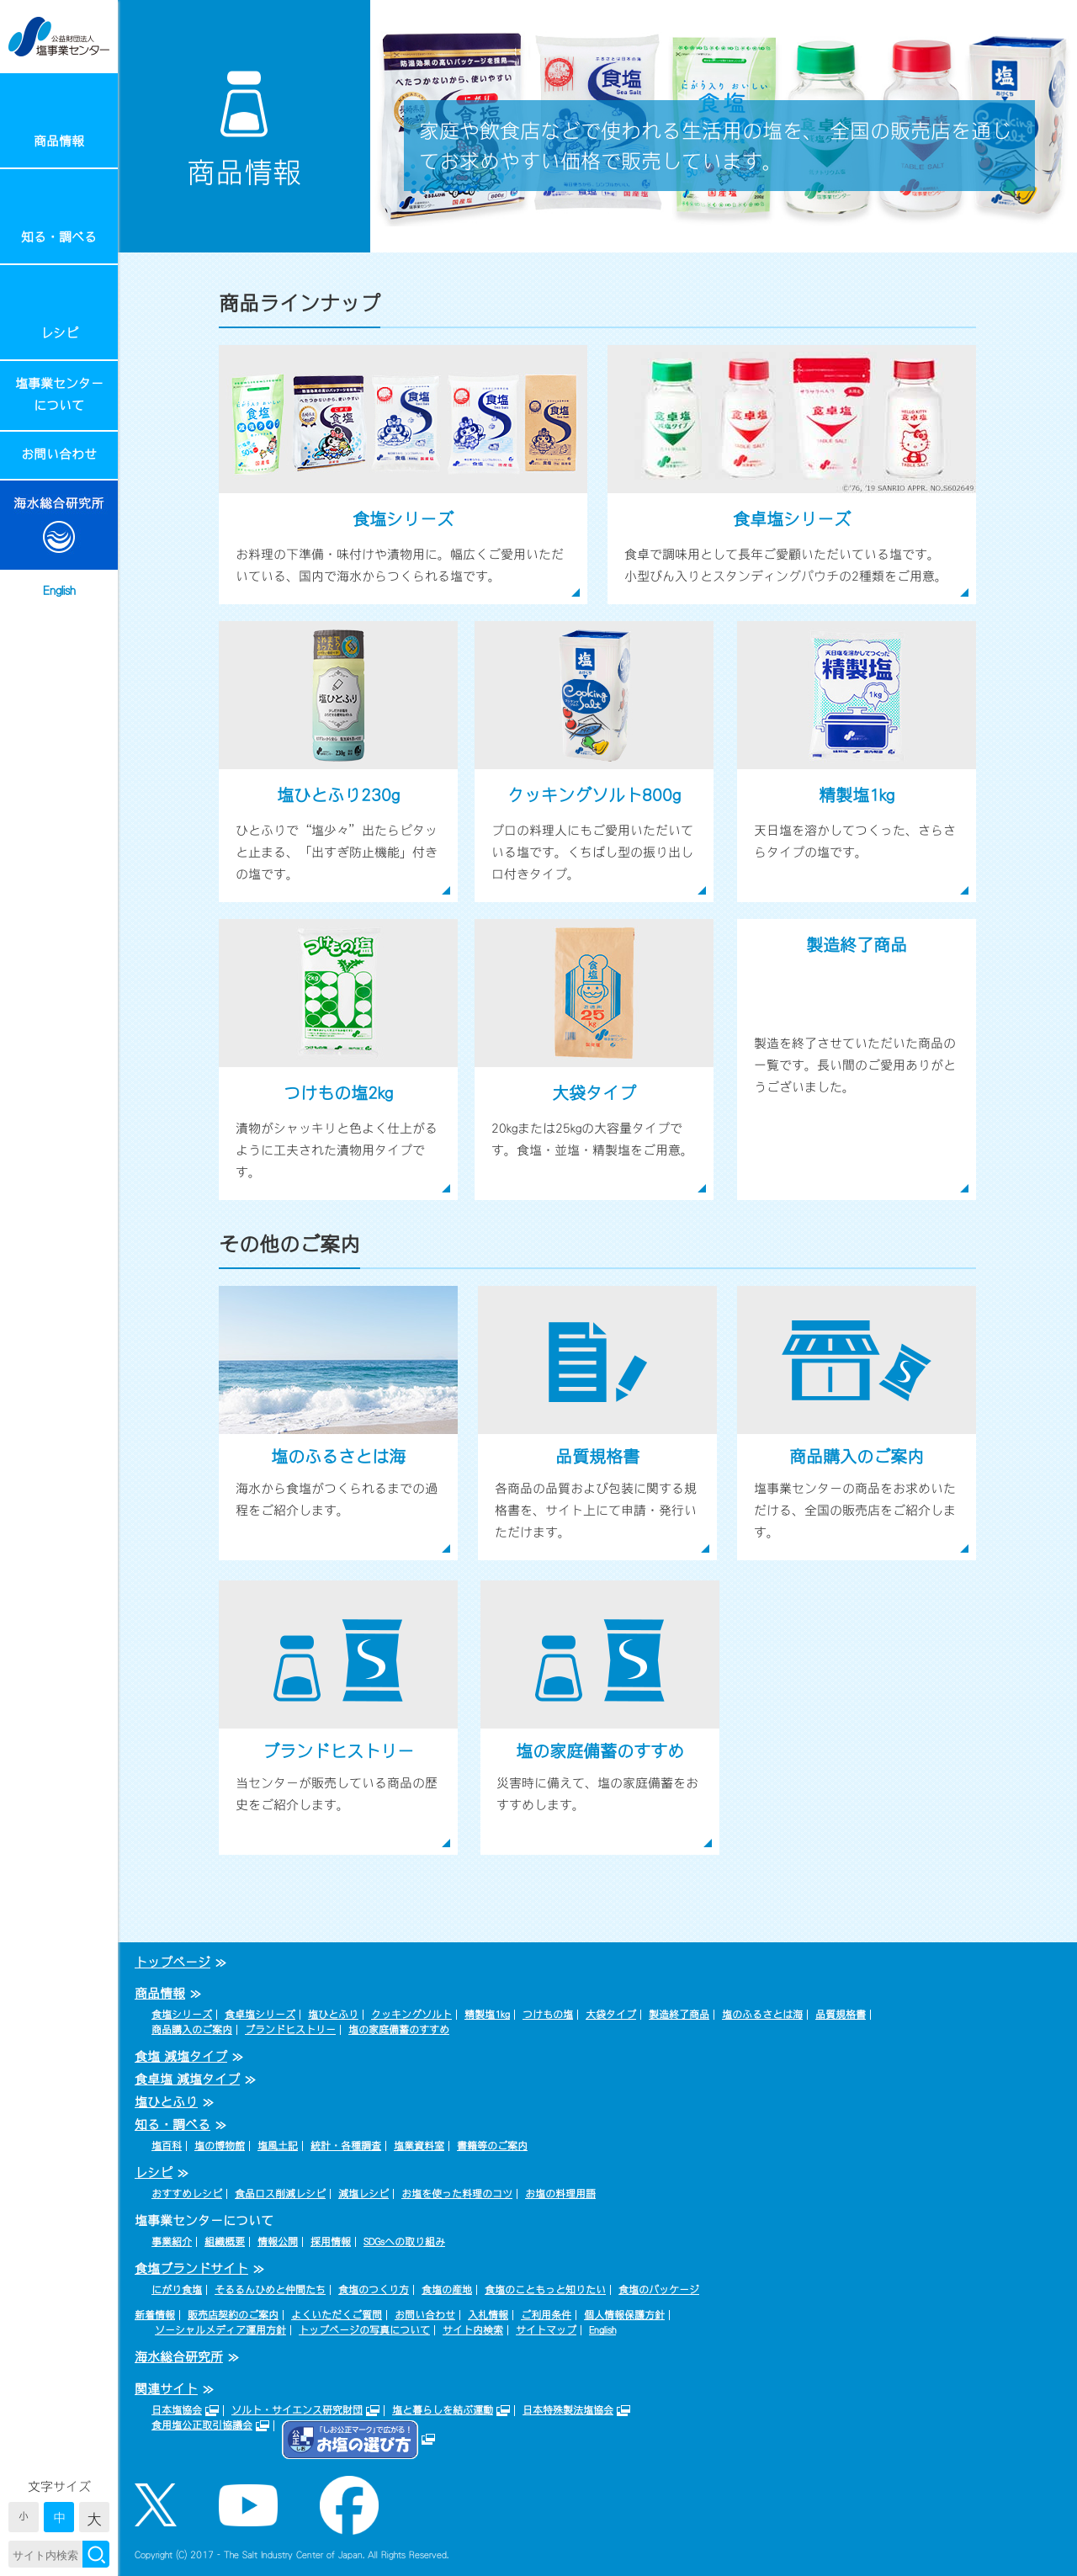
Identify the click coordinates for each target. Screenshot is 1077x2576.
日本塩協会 (176, 2410)
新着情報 (155, 2315)
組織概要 (224, 2242)
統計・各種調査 (345, 2146)
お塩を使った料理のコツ (456, 2194)
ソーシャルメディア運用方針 (220, 2330)
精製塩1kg (487, 2015)
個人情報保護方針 (624, 2315)
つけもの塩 (548, 2015)
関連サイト (166, 2388)
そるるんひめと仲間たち (270, 2290)
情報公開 (277, 2242)
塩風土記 (277, 2146)
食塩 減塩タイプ (181, 2056)
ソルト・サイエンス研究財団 (297, 2410)
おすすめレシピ (186, 2194)
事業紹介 (171, 2242)
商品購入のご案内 (191, 2030)
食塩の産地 (447, 2290)
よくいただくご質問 (336, 2315)
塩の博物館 (219, 2146)
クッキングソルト (411, 2015)
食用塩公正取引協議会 (201, 2425)
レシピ (59, 333)
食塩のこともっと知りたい (545, 2290)
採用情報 (330, 2242)
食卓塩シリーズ (260, 2015)
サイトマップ (546, 2330)
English (59, 590)
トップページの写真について (364, 2330)
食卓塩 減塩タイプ (187, 2079)
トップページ (172, 1962)
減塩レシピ (363, 2194)
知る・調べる (59, 237)
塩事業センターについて (59, 394)
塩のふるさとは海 (762, 2015)
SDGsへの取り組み (404, 2242)
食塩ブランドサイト (191, 2268)
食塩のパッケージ (658, 2290)
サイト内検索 (473, 2330)
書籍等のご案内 (492, 2146)
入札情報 (488, 2315)
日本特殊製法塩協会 (568, 2410)
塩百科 (166, 2146)
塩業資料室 (419, 2146)
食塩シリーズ (181, 2015)
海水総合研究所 (179, 2356)
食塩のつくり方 (373, 2290)
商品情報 (59, 141)
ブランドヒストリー (290, 2030)
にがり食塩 (176, 2290)
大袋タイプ (611, 2015)
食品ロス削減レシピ (280, 2194)
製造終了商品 (679, 2015)
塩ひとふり (333, 2015)
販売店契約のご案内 (233, 2315)
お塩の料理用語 (560, 2194)
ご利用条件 (546, 2315)
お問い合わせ (59, 454)
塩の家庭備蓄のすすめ (398, 2030)
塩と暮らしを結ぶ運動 (442, 2410)
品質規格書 (840, 2015)
